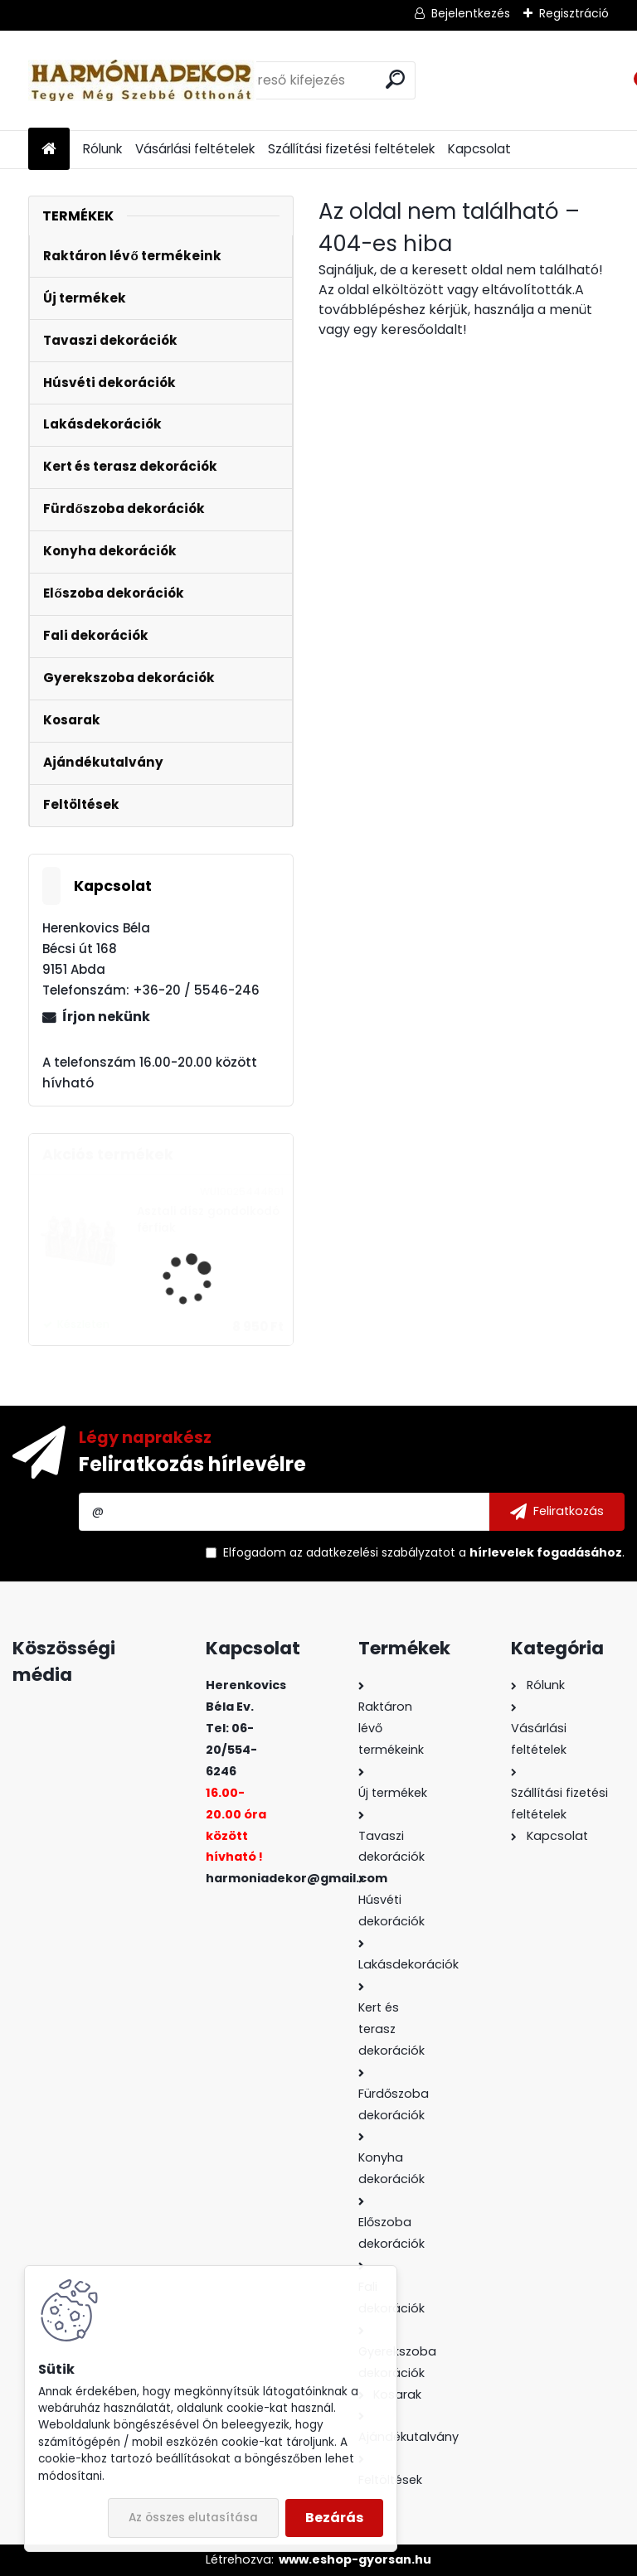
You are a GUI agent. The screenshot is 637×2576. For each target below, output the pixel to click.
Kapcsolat (479, 148)
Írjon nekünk (106, 1016)
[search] (395, 79)
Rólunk (102, 148)
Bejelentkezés (470, 13)
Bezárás (334, 2517)
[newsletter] (557, 1512)
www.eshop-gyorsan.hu (355, 2559)
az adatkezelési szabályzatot (372, 1552)
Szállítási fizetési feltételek (351, 148)
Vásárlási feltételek (195, 148)
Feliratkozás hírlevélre (192, 1464)
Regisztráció (574, 13)
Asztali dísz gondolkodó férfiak (208, 1219)
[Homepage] (49, 149)
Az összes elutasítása (193, 2517)
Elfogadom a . (424, 1552)
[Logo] (142, 80)
